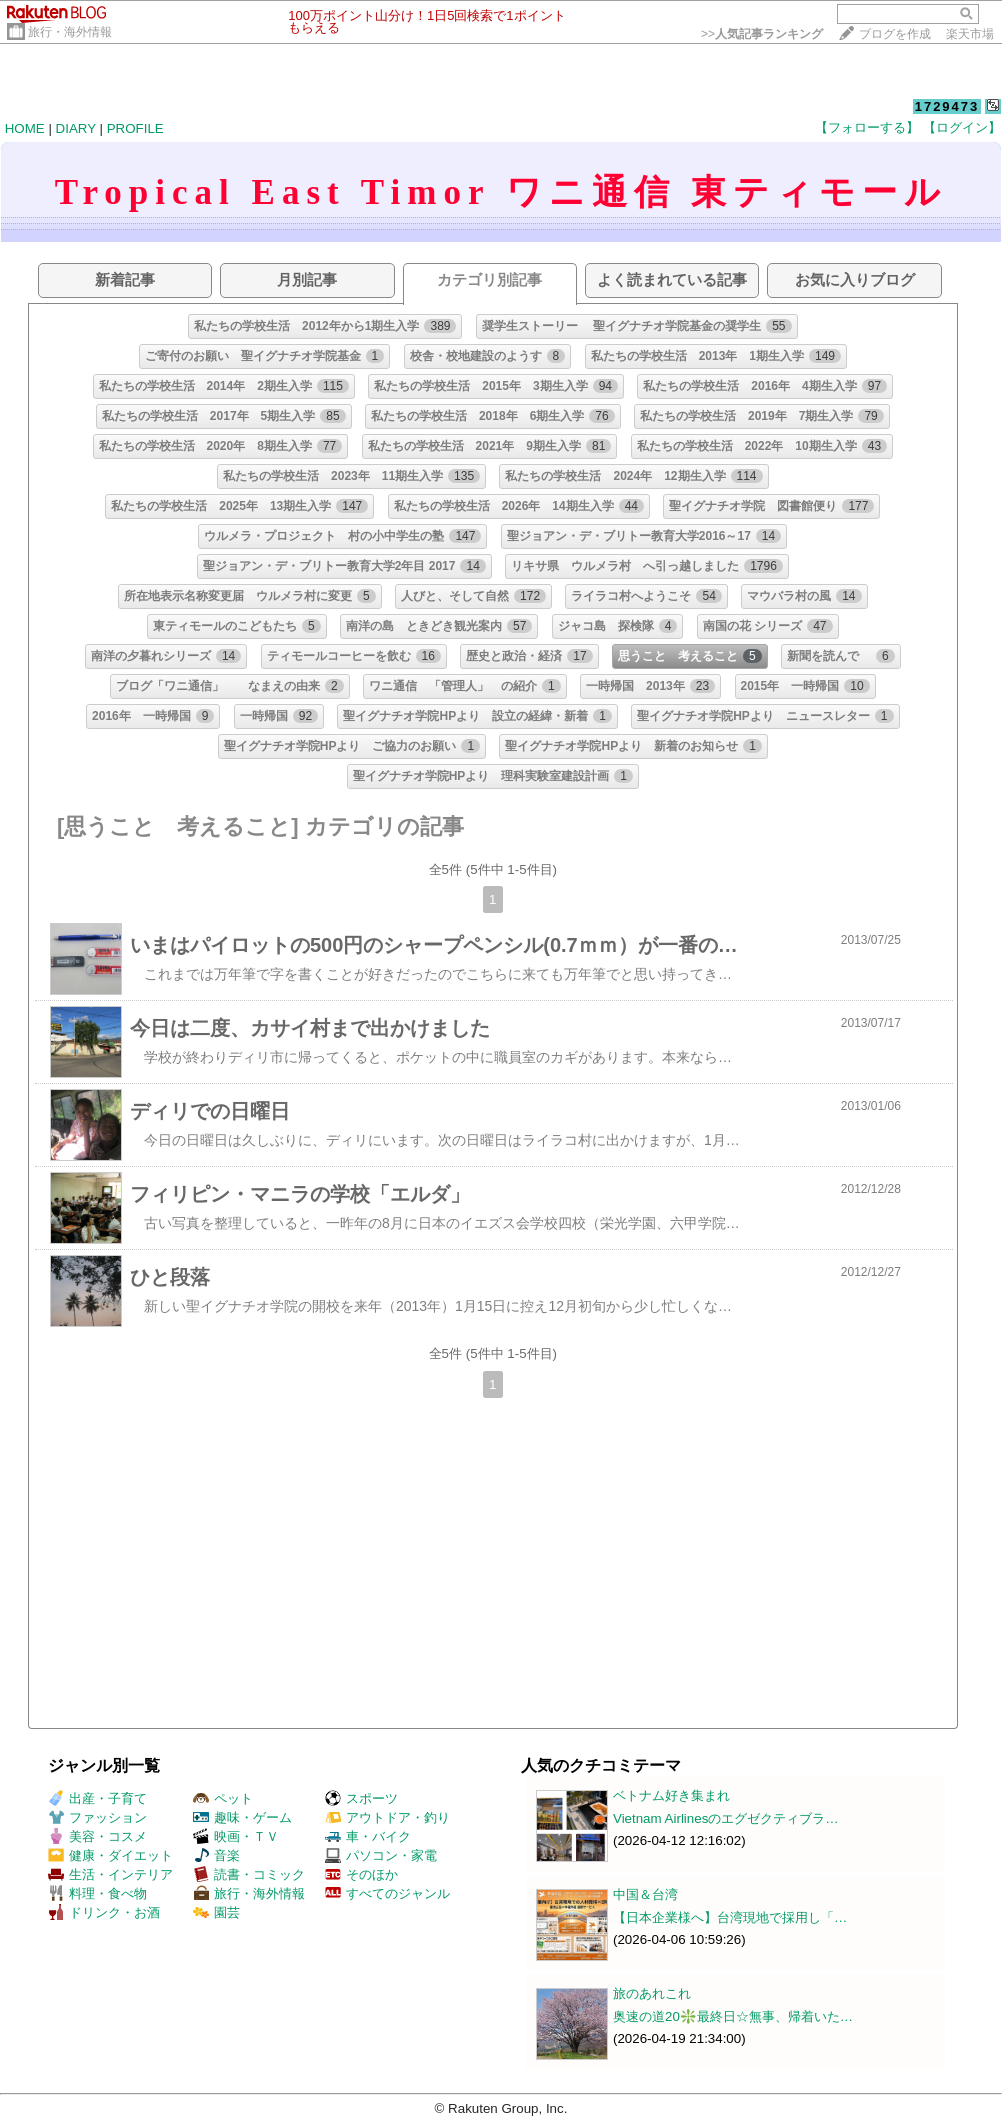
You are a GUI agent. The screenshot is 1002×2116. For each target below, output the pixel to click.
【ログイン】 (962, 127)
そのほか (361, 1874)
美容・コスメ (97, 1836)
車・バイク (368, 1836)
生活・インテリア (110, 1874)
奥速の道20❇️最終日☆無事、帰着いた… (733, 2016)
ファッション (97, 1817)
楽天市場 (970, 34)
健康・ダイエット (110, 1855)
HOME (25, 128)
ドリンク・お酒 (104, 1912)
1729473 (947, 106)
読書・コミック (249, 1874)
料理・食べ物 (97, 1893)
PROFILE (135, 128)
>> (762, 34)
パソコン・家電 (381, 1855)
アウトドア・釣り (387, 1817)
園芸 (216, 1912)
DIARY (76, 128)
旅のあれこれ (652, 1993)
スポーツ (361, 1798)
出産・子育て (97, 1798)
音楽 (216, 1855)
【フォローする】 (867, 127)
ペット (223, 1798)
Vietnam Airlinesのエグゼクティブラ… (726, 1818)
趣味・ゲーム (242, 1817)
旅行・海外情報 (70, 32)
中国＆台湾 (645, 1894)
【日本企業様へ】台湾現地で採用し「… (730, 1917)
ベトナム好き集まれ (671, 1795)
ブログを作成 (895, 34)
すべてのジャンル (387, 1893)
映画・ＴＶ (236, 1836)
